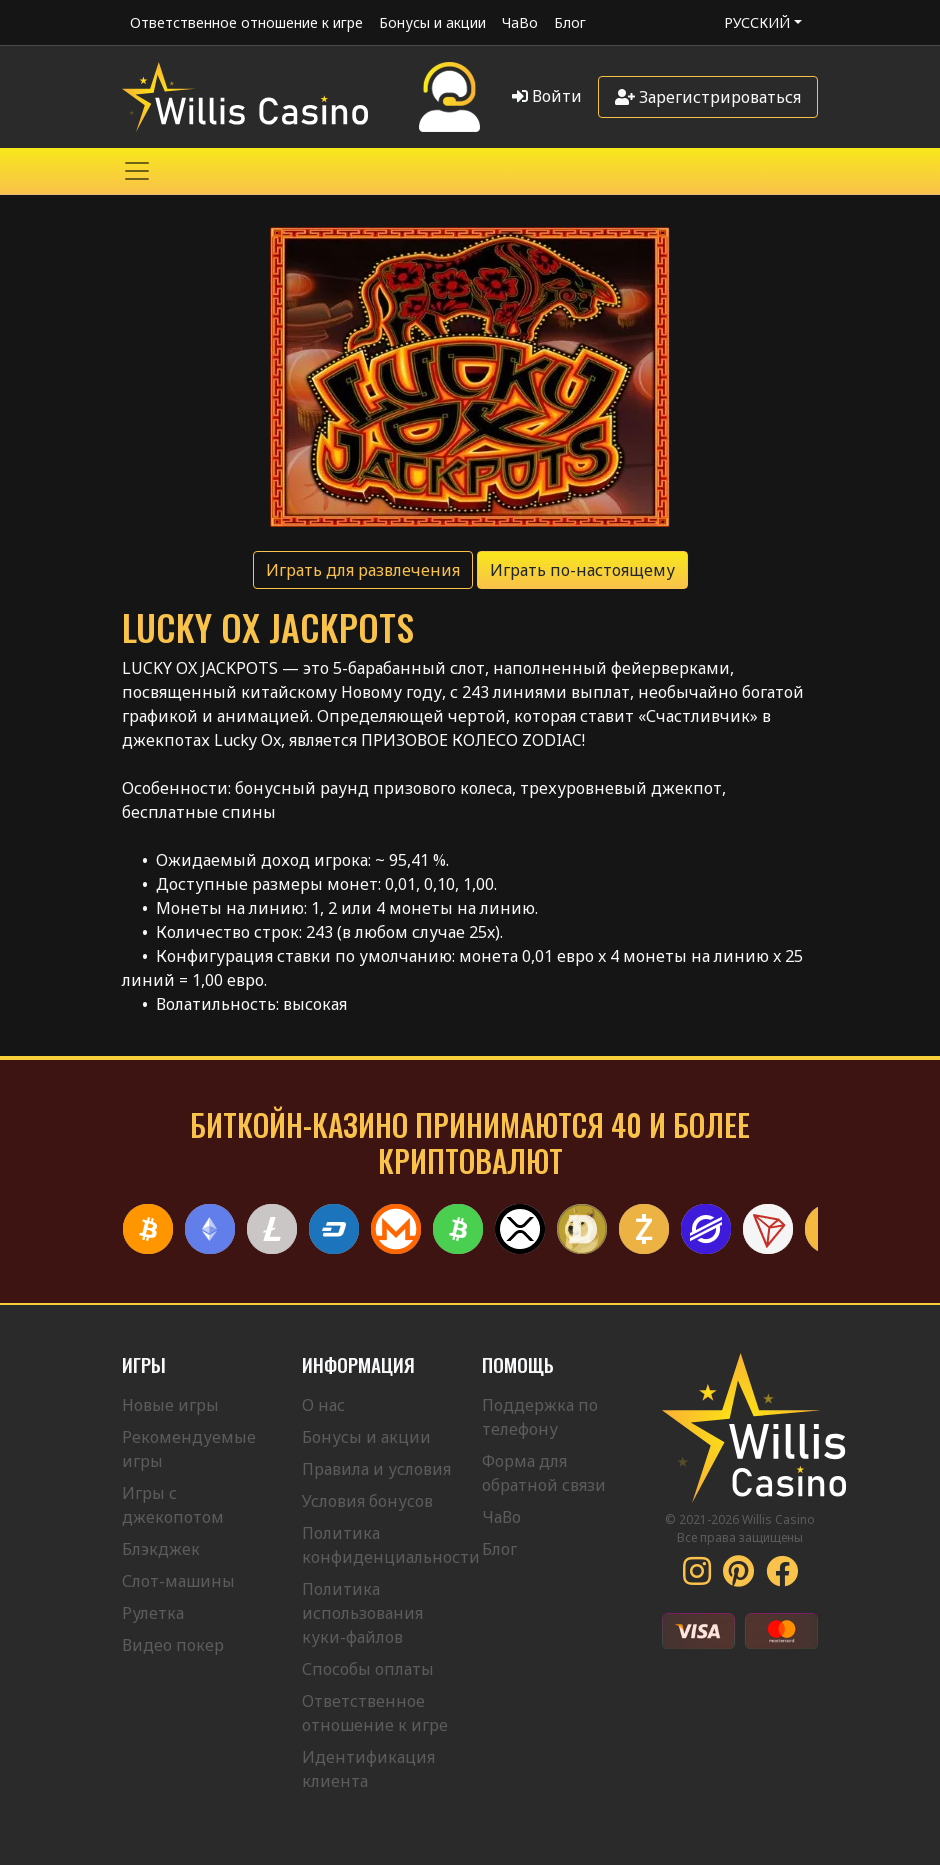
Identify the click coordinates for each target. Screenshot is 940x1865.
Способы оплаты (368, 1669)
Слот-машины (178, 1581)
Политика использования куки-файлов (362, 1613)
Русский (757, 22)
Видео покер (173, 1645)
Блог (570, 22)
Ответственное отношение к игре (246, 22)
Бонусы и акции (432, 22)
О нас (323, 1405)
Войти (547, 96)
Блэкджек (161, 1549)
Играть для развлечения (363, 570)
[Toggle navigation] (137, 171)
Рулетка (153, 1613)
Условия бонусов (367, 1501)
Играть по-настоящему (582, 570)
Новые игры (170, 1405)
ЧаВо (520, 22)
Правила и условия (376, 1469)
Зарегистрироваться (708, 97)
